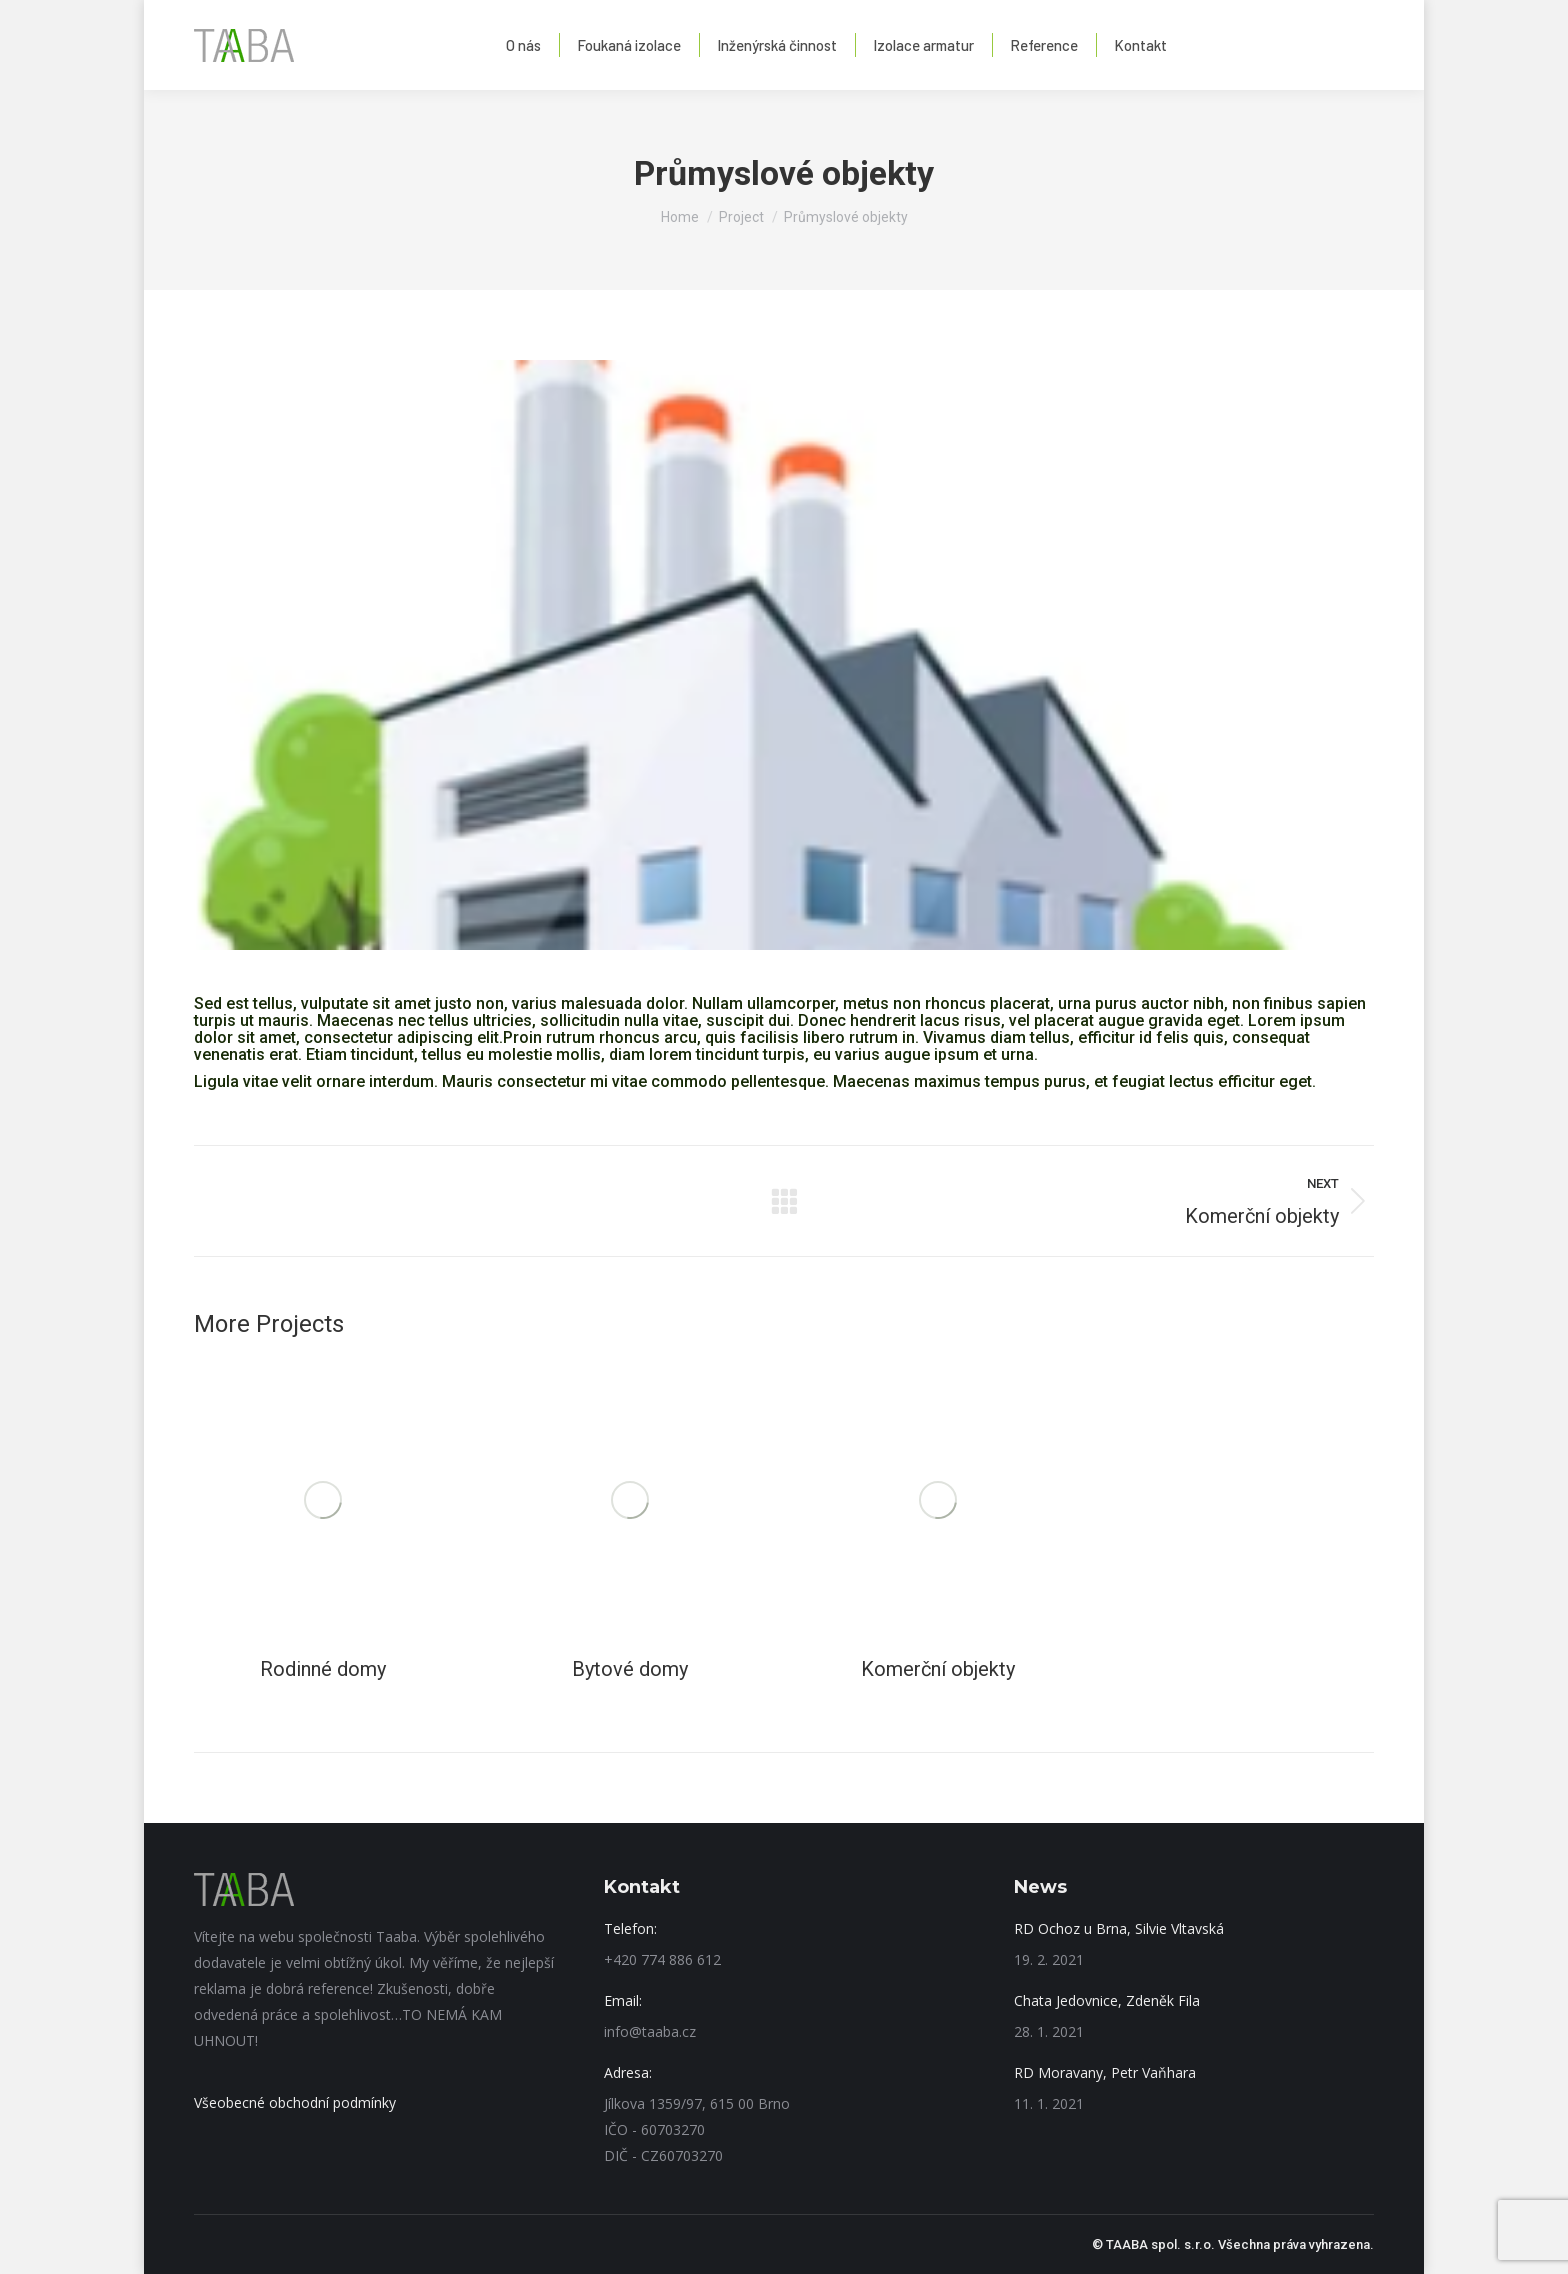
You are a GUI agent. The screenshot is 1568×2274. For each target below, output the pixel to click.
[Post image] (323, 1500)
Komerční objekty (938, 1669)
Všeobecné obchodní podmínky (295, 2102)
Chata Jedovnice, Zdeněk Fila (1107, 2000)
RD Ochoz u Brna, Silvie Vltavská (1119, 1928)
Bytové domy (630, 1669)
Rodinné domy (323, 1669)
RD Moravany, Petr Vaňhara (1105, 2072)
